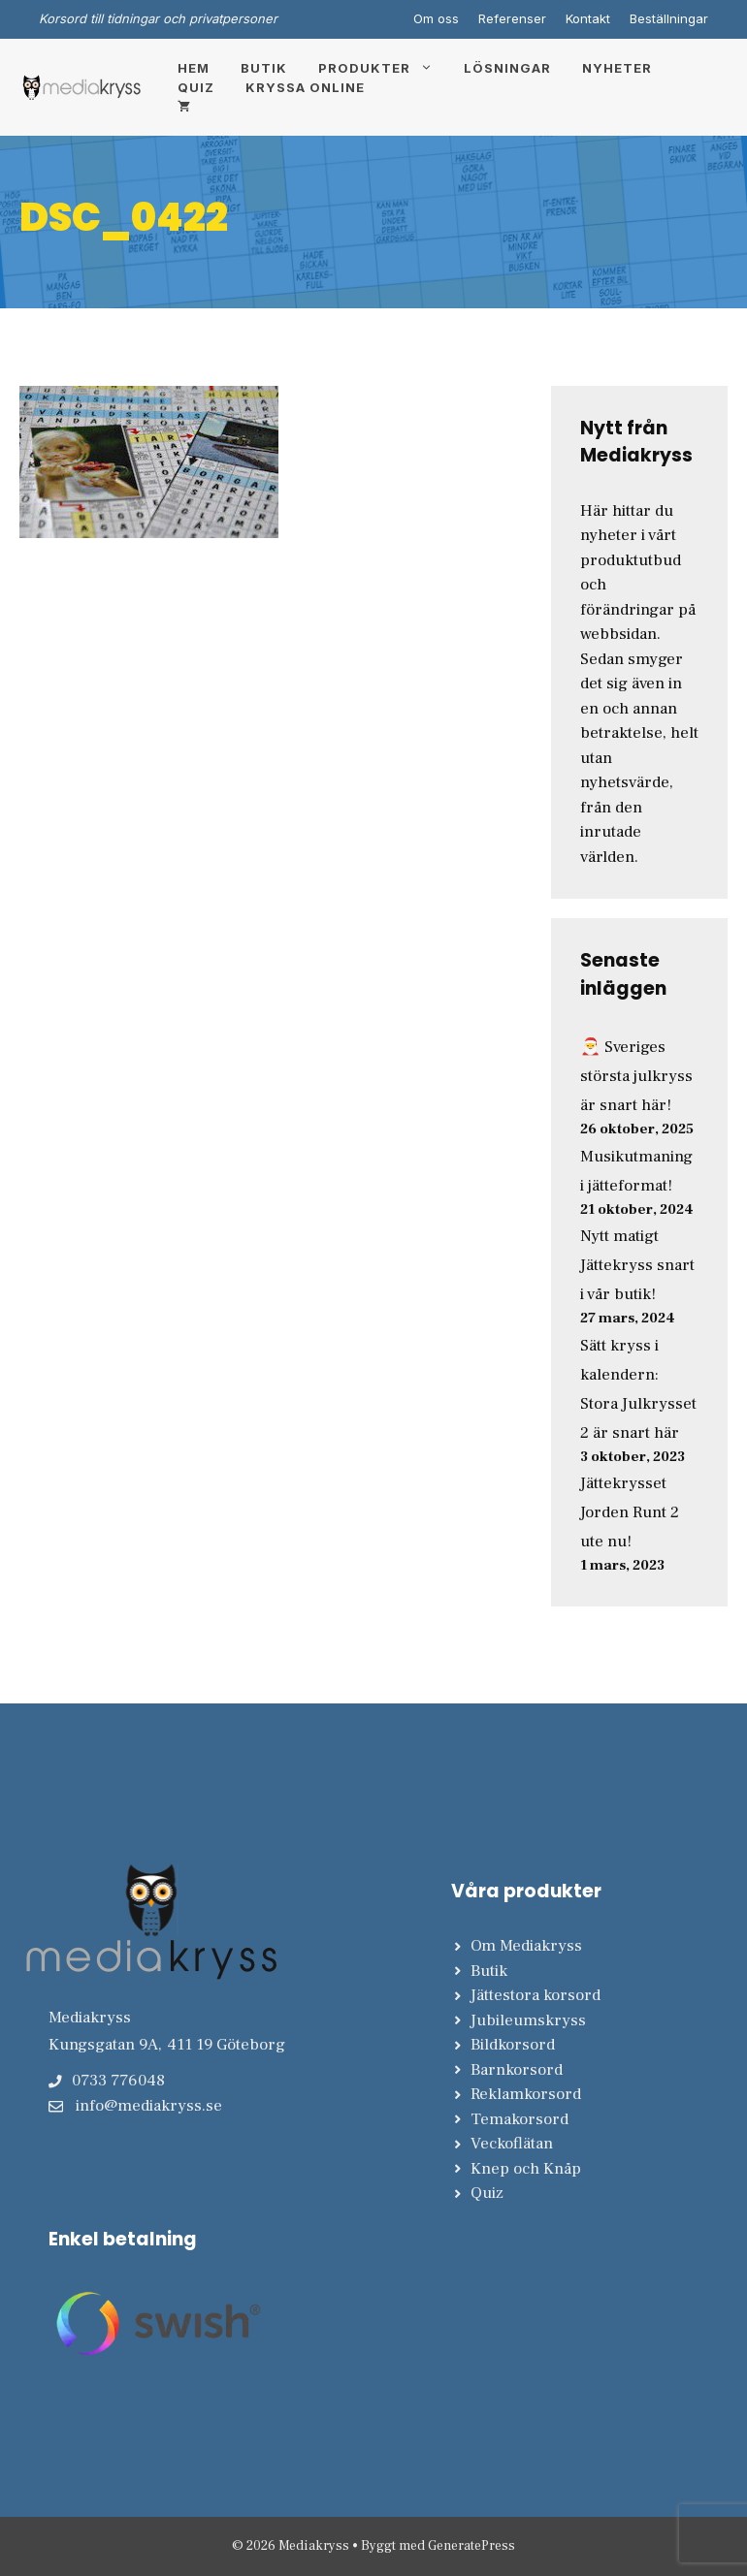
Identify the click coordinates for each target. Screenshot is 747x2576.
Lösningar (507, 68)
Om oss (436, 18)
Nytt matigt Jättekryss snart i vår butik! (637, 1265)
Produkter (383, 68)
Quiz (196, 87)
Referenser (512, 18)
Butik (264, 68)
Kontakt (588, 18)
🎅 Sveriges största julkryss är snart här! (636, 1076)
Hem (194, 68)
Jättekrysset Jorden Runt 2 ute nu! (629, 1512)
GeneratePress (471, 2546)
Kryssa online (305, 87)
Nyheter (617, 68)
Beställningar (669, 18)
